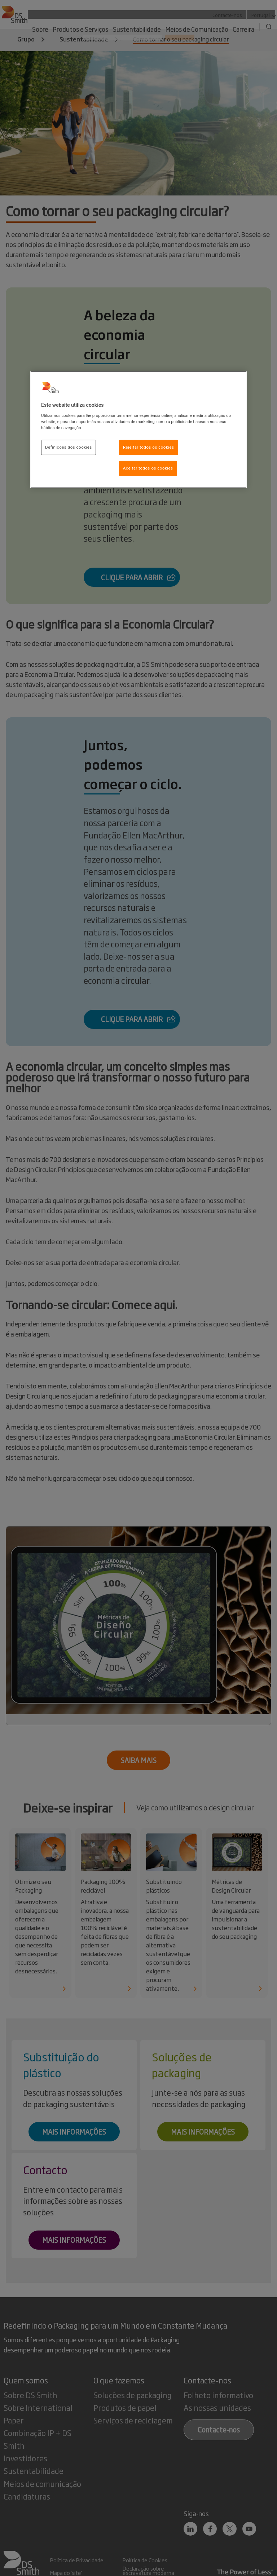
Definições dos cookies (68, 447)
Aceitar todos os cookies (148, 468)
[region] (138, 429)
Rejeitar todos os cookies (148, 447)
